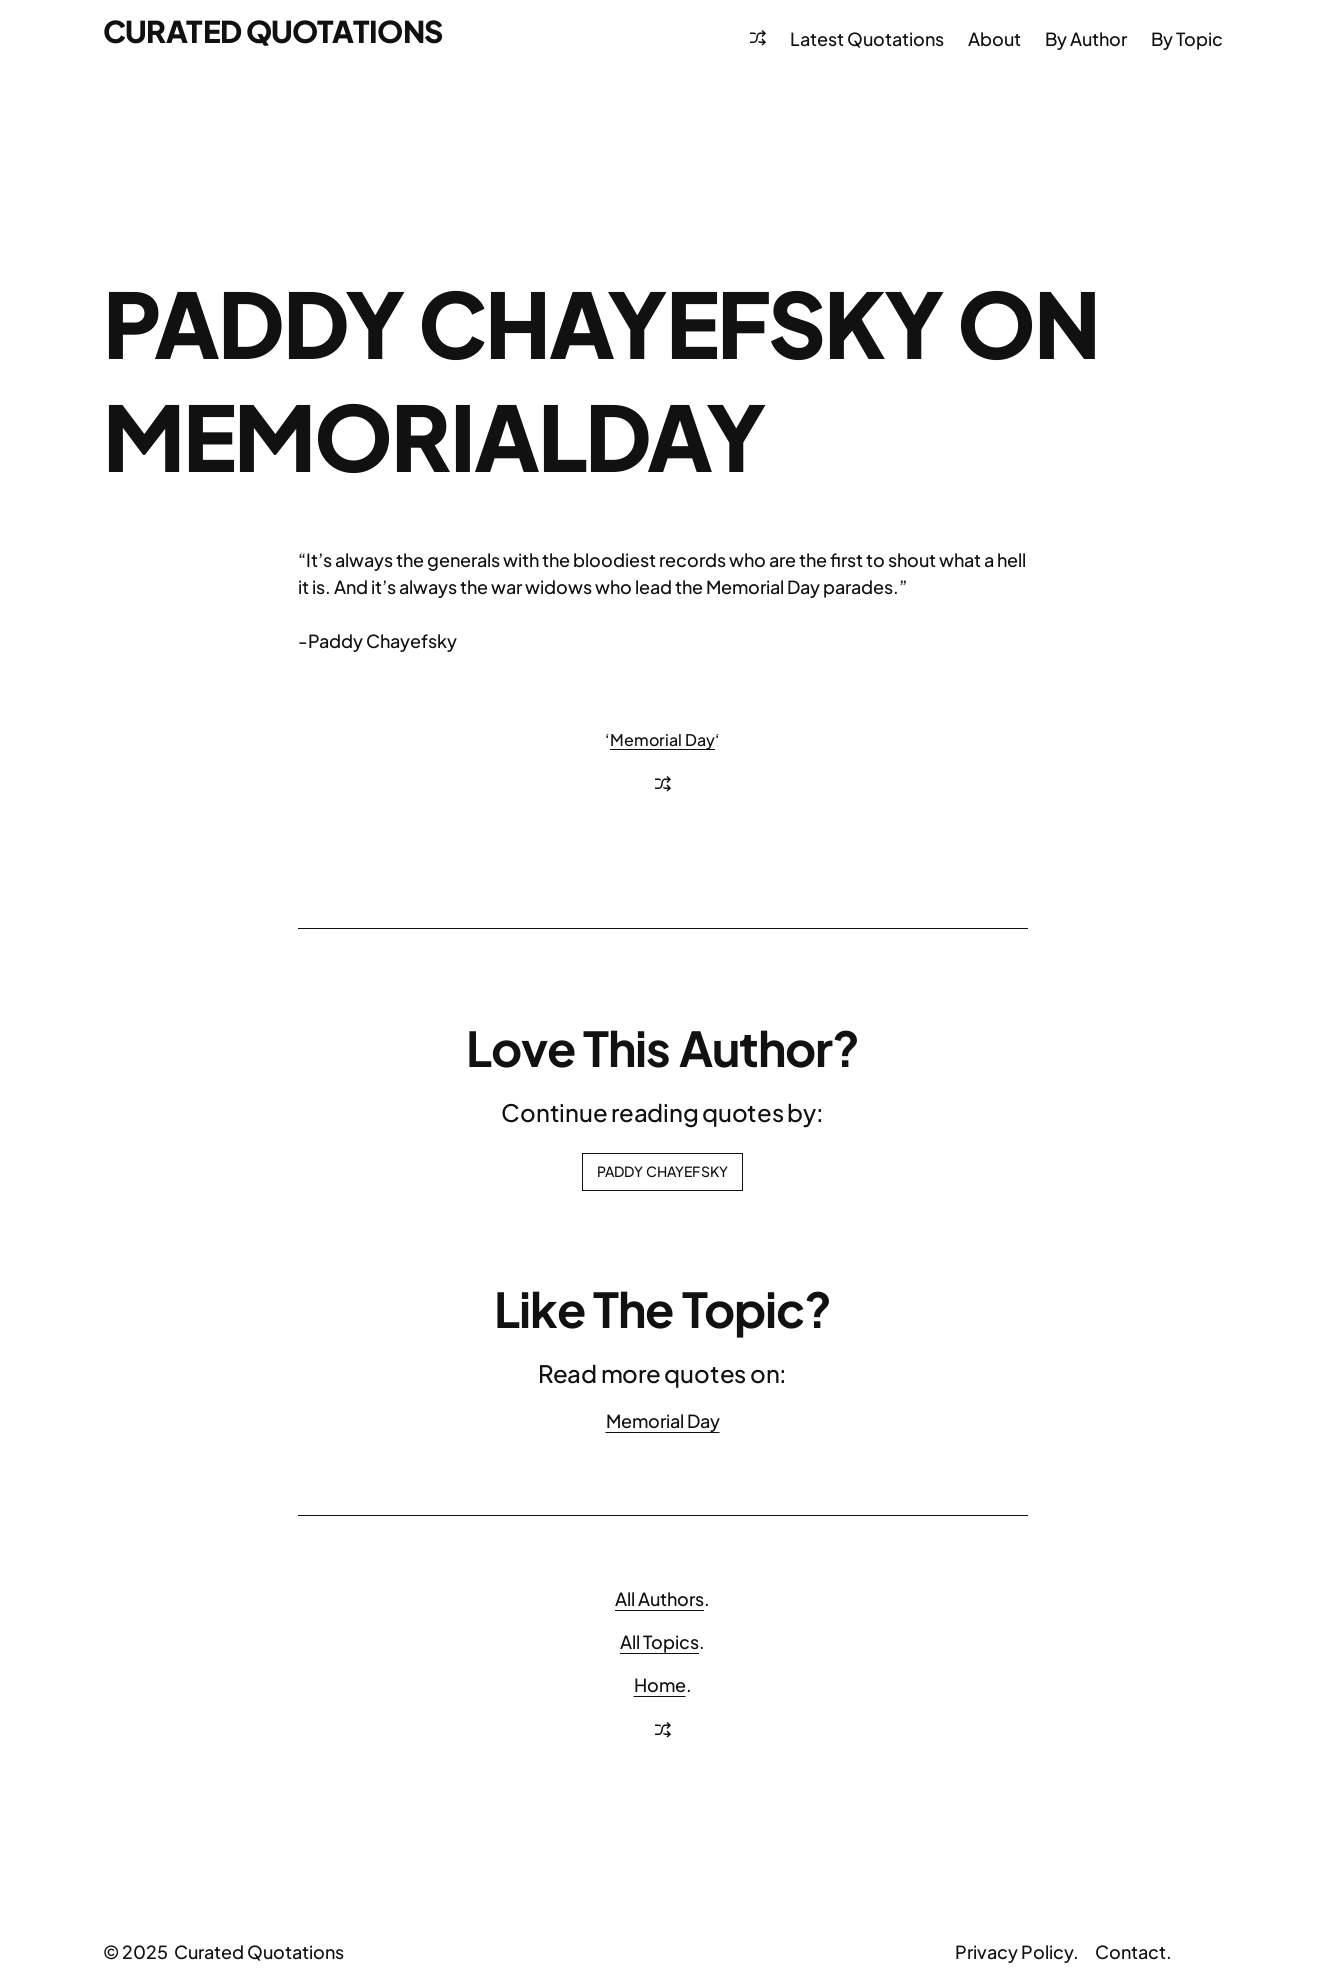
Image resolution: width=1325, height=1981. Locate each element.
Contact (1130, 1951)
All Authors (659, 1598)
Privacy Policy (1014, 1951)
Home (660, 1684)
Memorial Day (662, 739)
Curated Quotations (273, 31)
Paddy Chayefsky (662, 1171)
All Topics (659, 1641)
